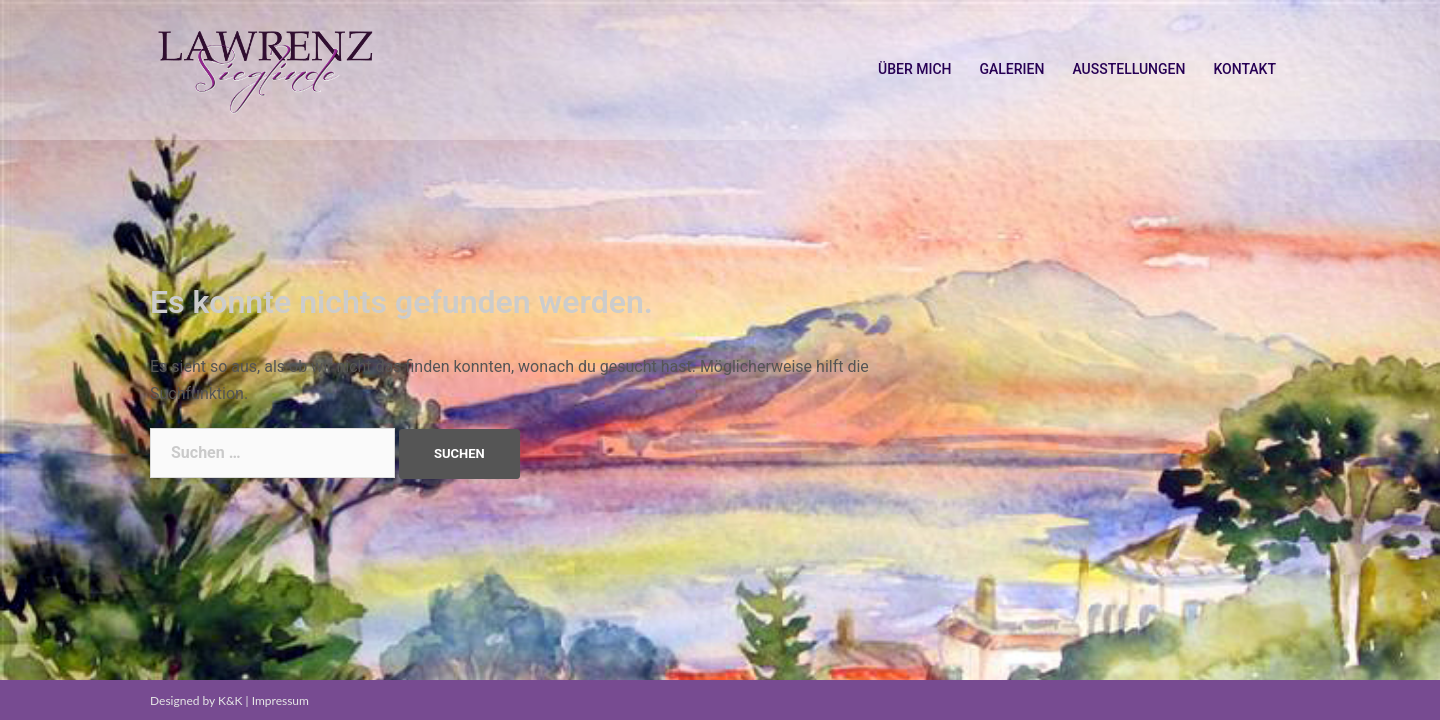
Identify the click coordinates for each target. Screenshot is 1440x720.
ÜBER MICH (914, 69)
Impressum (280, 700)
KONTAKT (1244, 69)
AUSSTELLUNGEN (1128, 69)
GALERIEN (1011, 69)
